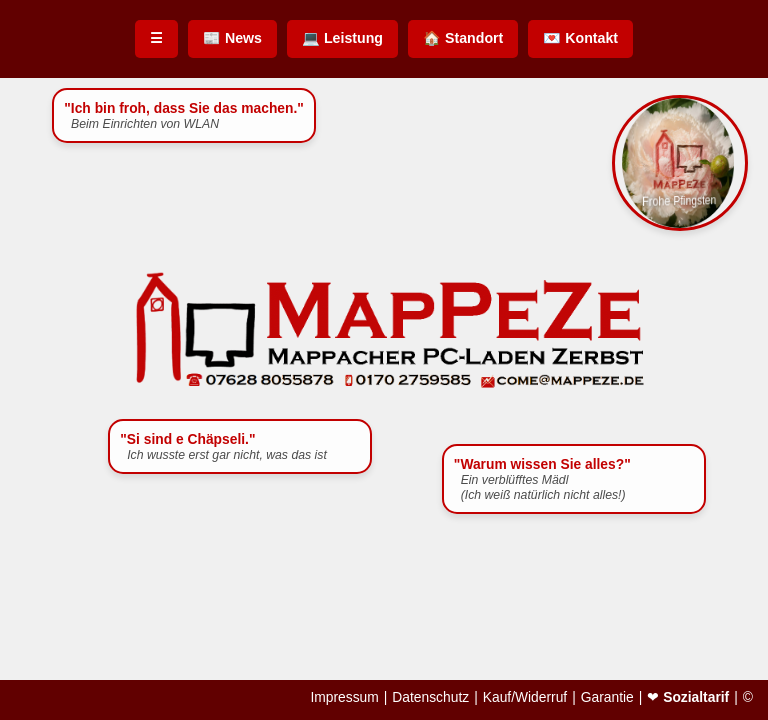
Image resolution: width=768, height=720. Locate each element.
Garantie (607, 698)
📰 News (232, 38)
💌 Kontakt (580, 38)
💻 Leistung (342, 38)
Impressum (344, 698)
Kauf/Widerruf (525, 698)
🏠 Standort (463, 38)
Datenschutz (430, 698)
